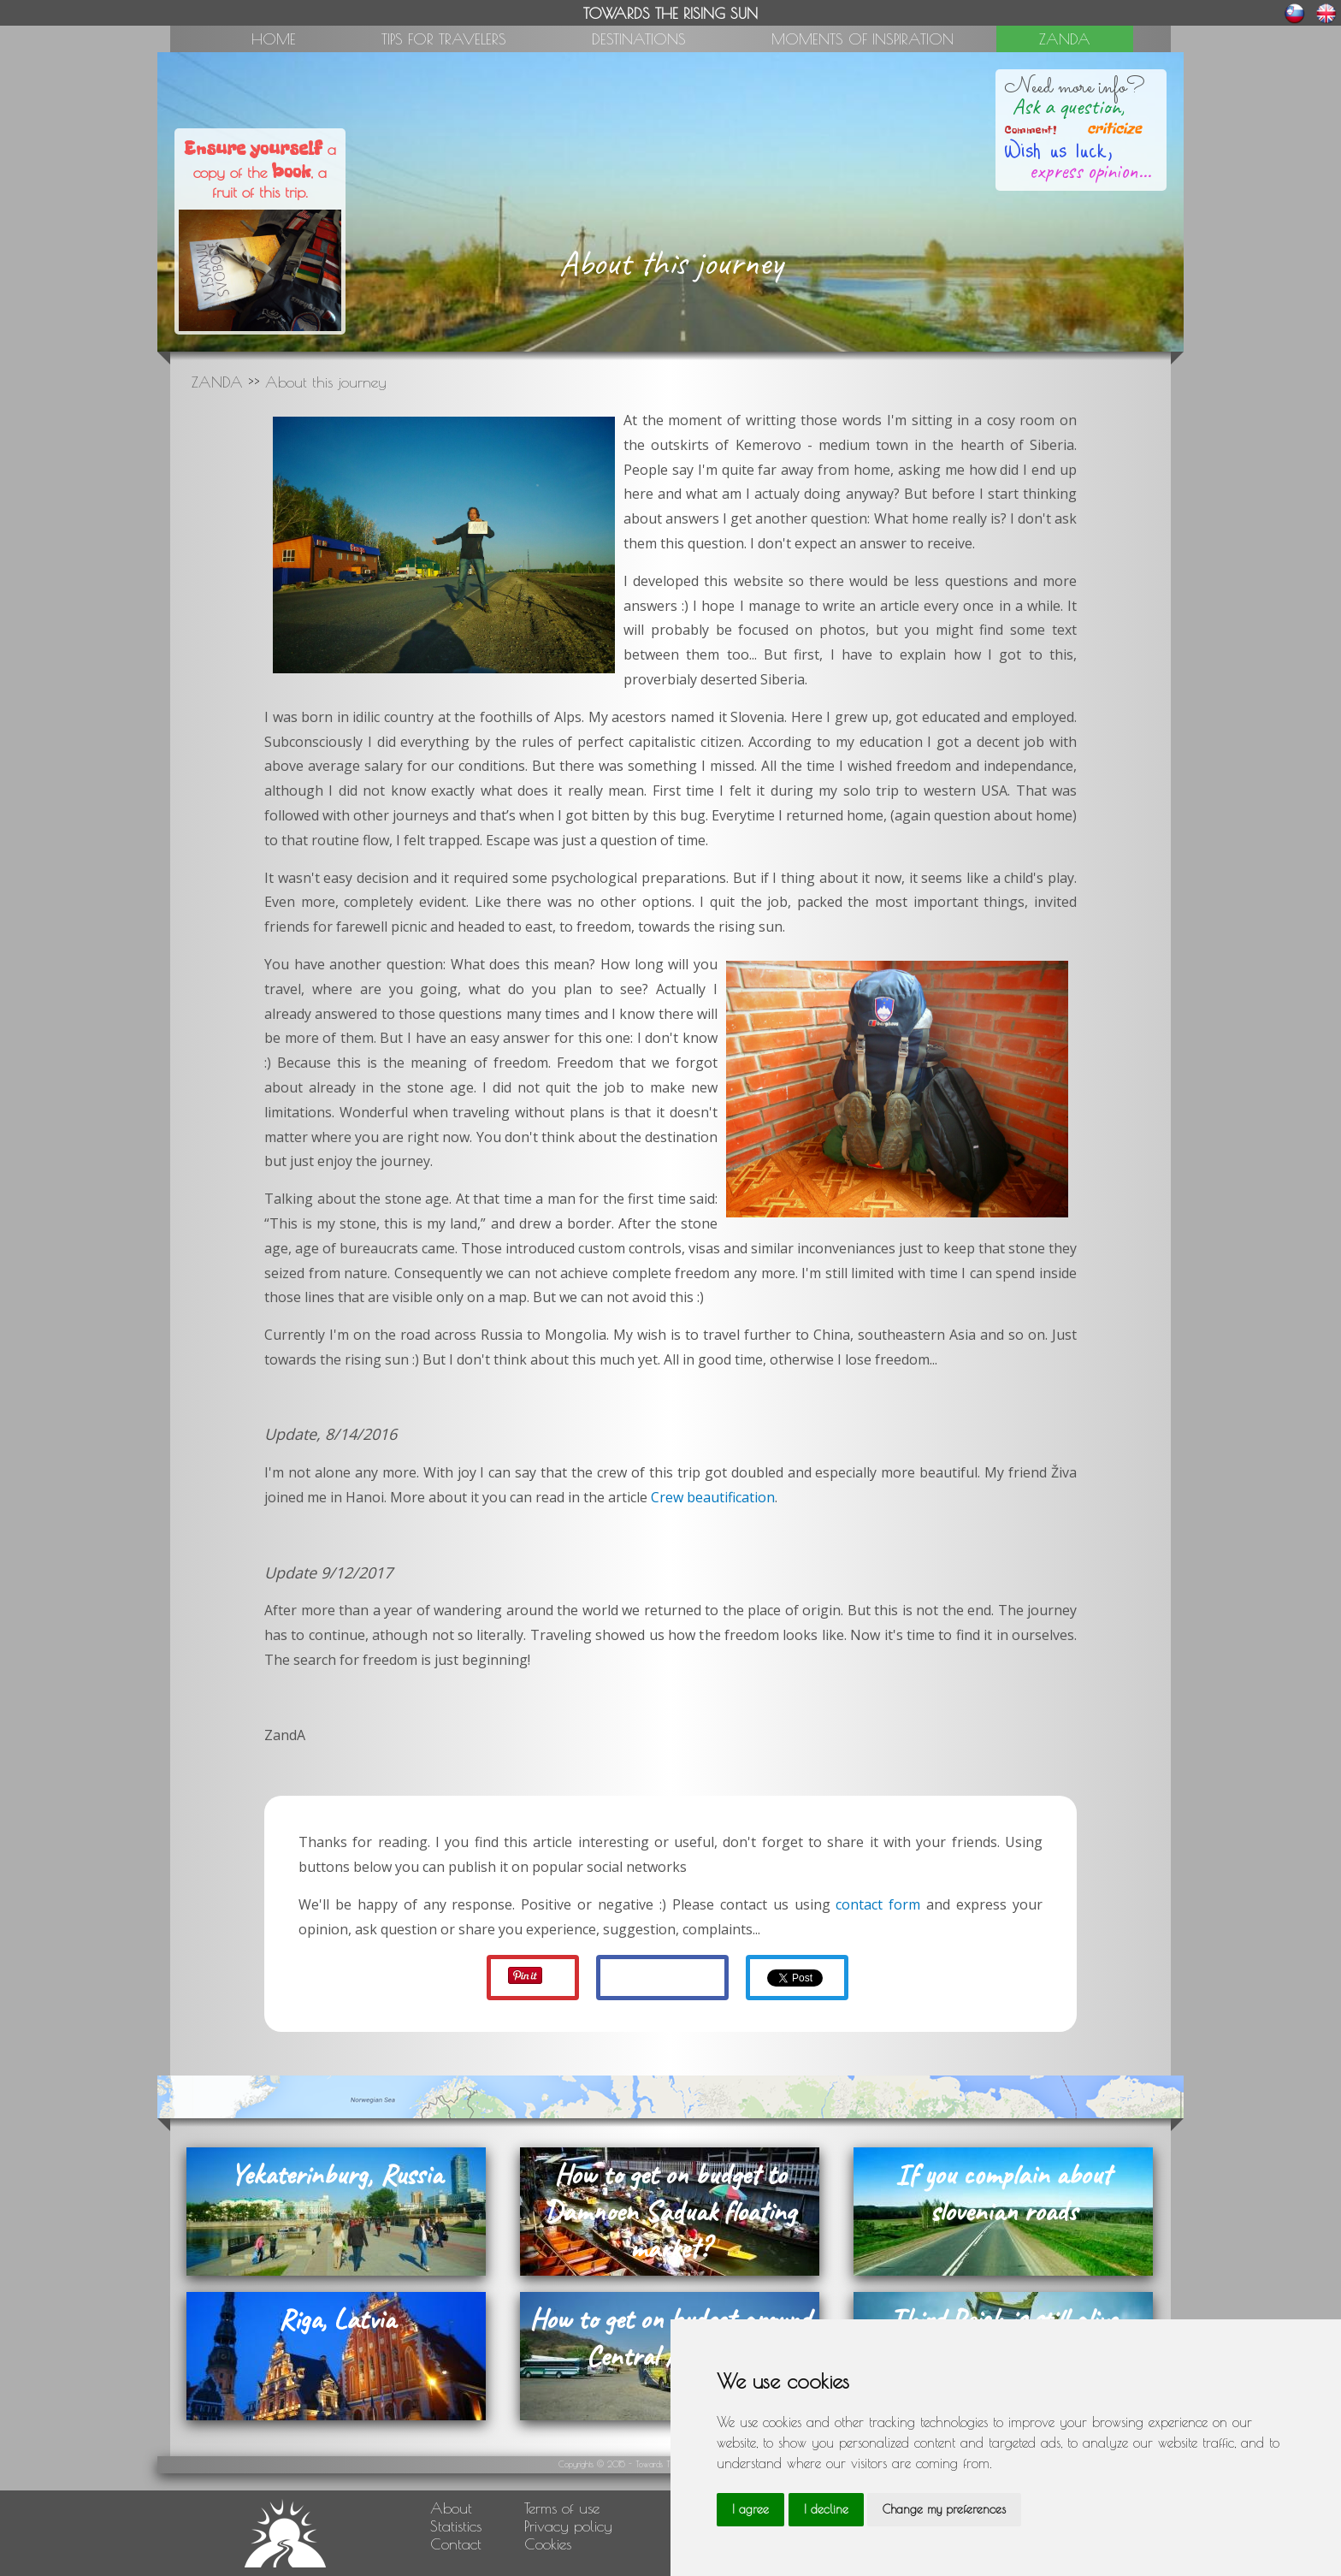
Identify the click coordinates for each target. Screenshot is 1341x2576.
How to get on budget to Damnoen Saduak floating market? (670, 2211)
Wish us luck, (1058, 148)
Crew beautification (713, 1497)
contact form (878, 1904)
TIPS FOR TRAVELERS (443, 39)
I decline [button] (826, 2509)
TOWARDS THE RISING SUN (670, 13)
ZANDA (1064, 39)
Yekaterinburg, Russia (336, 2174)
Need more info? (1074, 87)
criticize (1104, 128)
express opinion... (1090, 171)
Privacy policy (568, 2526)
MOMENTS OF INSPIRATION (862, 39)
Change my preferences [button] (944, 2509)
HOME (273, 39)
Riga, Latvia (336, 2319)
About (451, 2508)
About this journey (326, 382)
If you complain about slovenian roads (1003, 2193)
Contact (455, 2544)
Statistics (455, 2526)
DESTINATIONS (639, 39)
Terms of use (562, 2508)
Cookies (547, 2544)
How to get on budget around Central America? (669, 2337)
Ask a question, (1069, 106)
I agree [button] (750, 2509)
